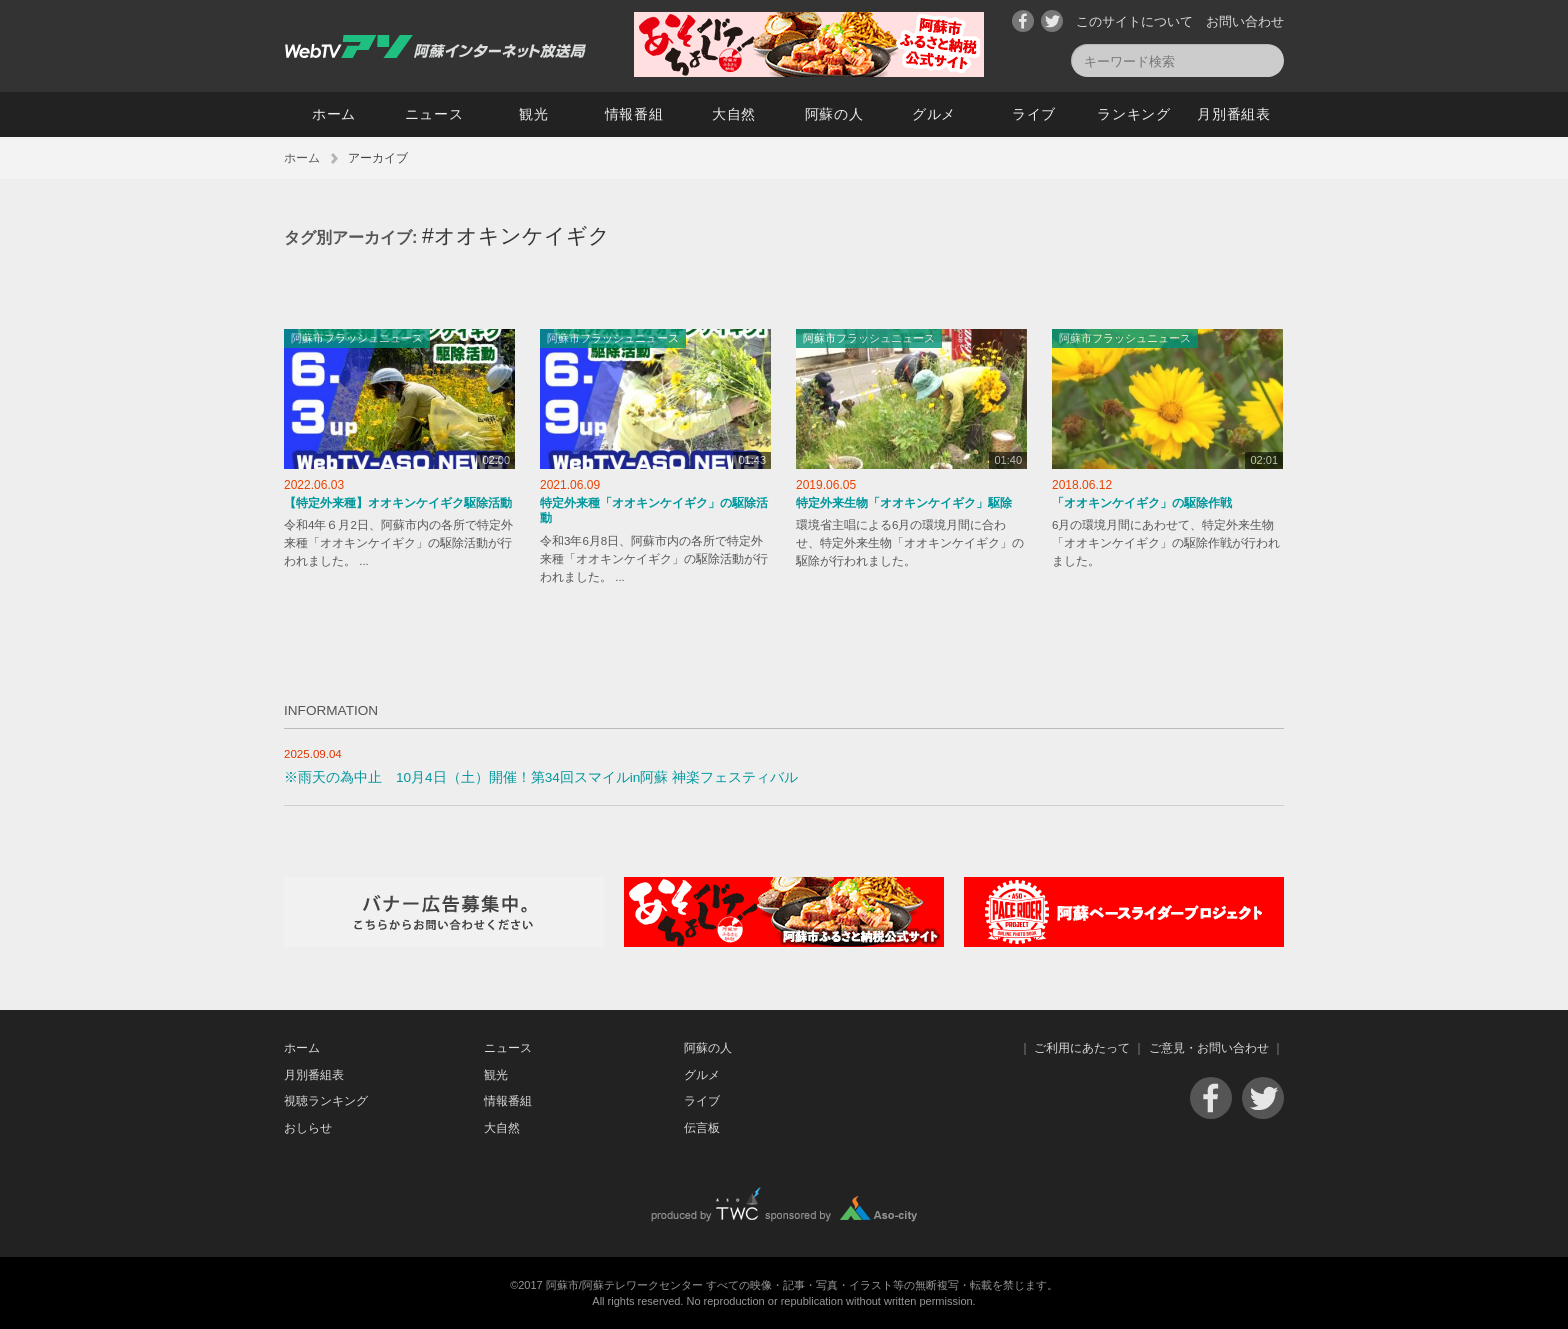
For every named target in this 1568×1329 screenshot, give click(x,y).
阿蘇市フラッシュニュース (357, 338)
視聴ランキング (326, 1101)
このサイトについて (1134, 21)
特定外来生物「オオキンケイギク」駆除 (904, 503)
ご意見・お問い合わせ (1209, 1048)
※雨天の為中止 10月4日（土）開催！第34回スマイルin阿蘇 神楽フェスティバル (541, 777)
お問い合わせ (1245, 21)
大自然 (734, 114)
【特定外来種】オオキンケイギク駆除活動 (398, 503)
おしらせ (308, 1128)
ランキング (1134, 114)
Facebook (1023, 21)
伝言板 (702, 1128)
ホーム (334, 114)
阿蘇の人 (834, 114)
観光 (533, 114)
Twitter (1052, 21)
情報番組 (634, 114)
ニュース (434, 114)
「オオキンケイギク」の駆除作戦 (1142, 503)
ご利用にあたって (1082, 1048)
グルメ (934, 114)
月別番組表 (1234, 114)
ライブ (1034, 114)
